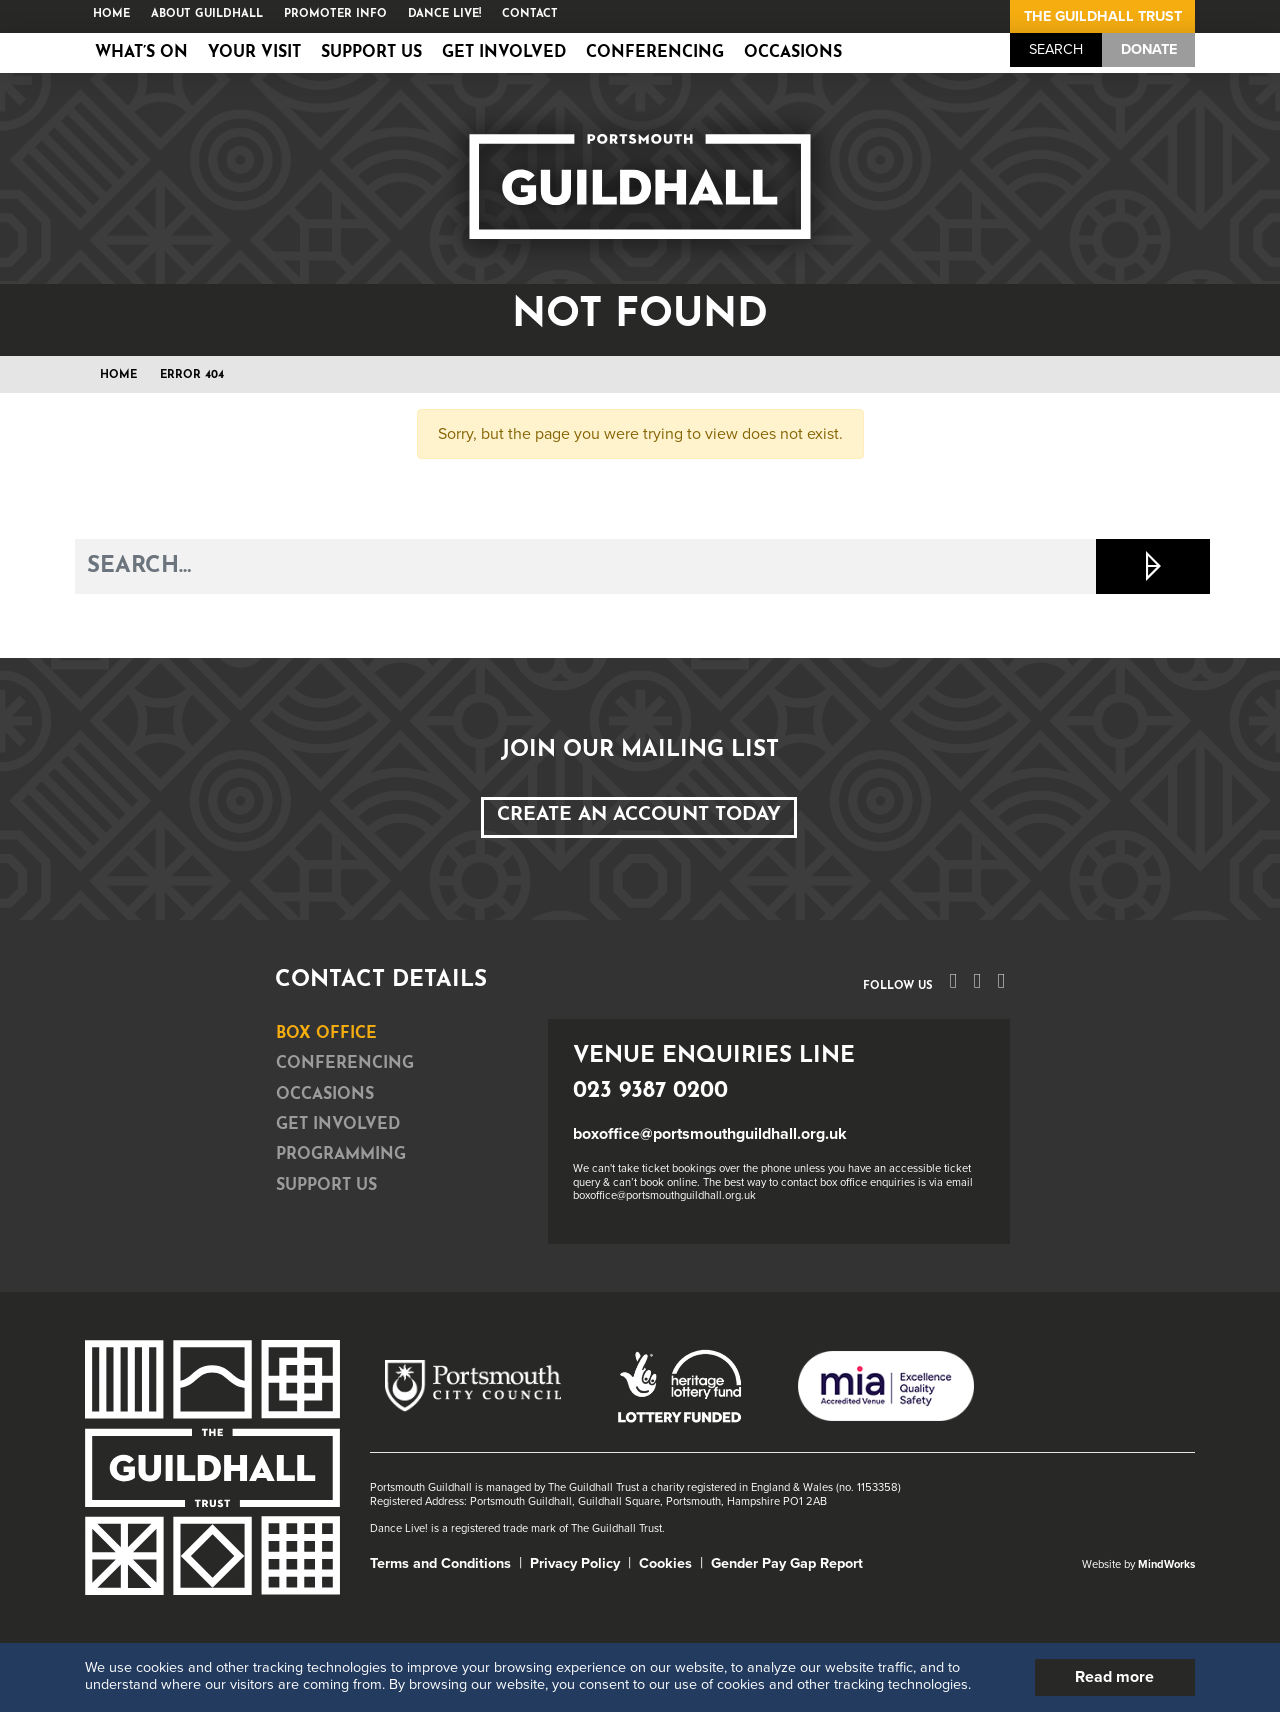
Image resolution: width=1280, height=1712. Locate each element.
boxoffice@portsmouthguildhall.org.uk (710, 1134)
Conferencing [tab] (345, 1064)
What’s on (141, 53)
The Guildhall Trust (1103, 16)
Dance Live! (444, 14)
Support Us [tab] (326, 1186)
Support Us (371, 53)
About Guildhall (207, 14)
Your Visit (254, 53)
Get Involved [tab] (338, 1125)
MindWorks (1166, 1564)
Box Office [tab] (326, 1034)
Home (111, 14)
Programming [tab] (341, 1155)
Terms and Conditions (440, 1563)
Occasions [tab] (325, 1095)
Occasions (793, 53)
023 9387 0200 (650, 1091)
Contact (530, 14)
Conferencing (655, 53)
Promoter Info (335, 14)
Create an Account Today (639, 815)
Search (1056, 49)
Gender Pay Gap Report (787, 1563)
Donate (1149, 49)
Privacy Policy (575, 1563)
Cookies (665, 1563)
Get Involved (504, 53)
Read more (1114, 1677)
